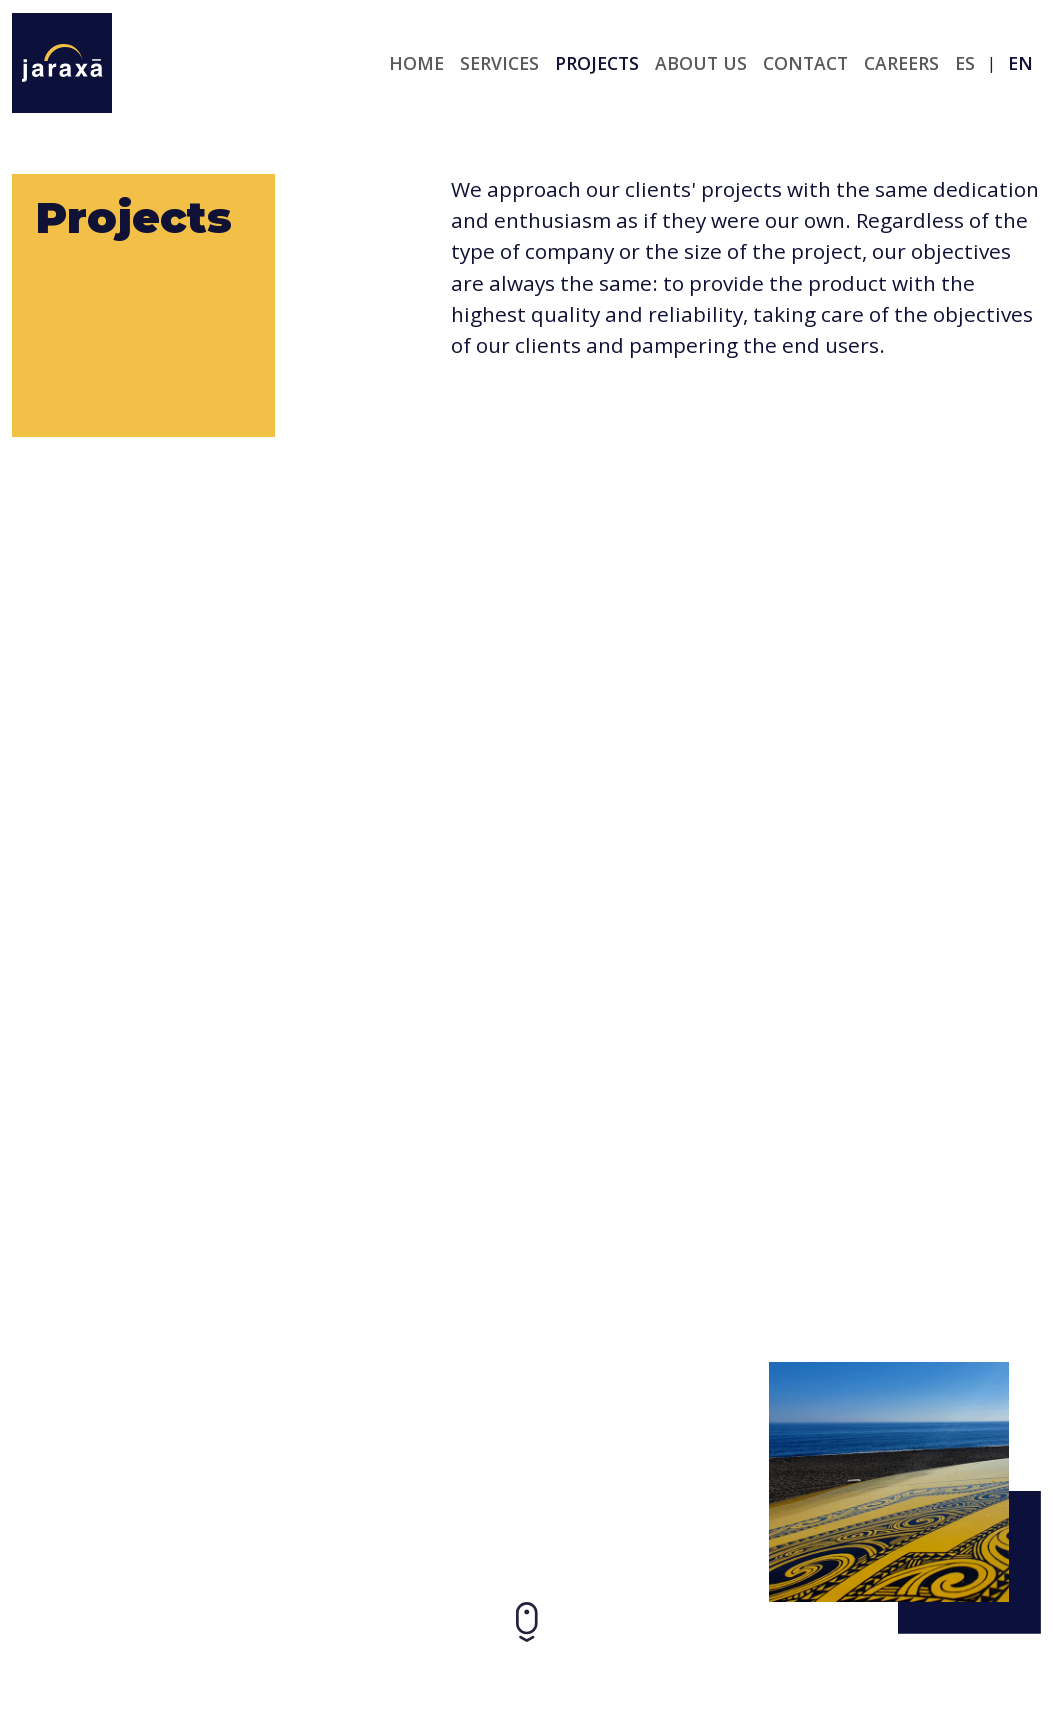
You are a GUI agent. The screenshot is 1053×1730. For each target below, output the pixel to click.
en (1020, 63)
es (965, 63)
